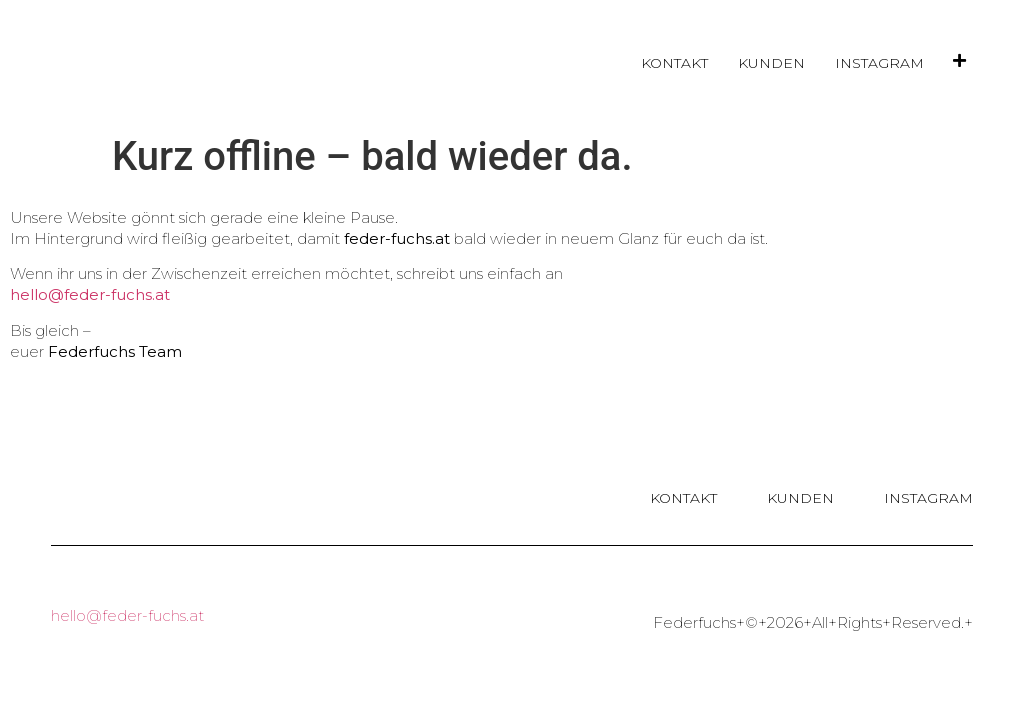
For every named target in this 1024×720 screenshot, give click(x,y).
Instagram (879, 63)
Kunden (771, 63)
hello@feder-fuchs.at (90, 294)
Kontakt (674, 63)
